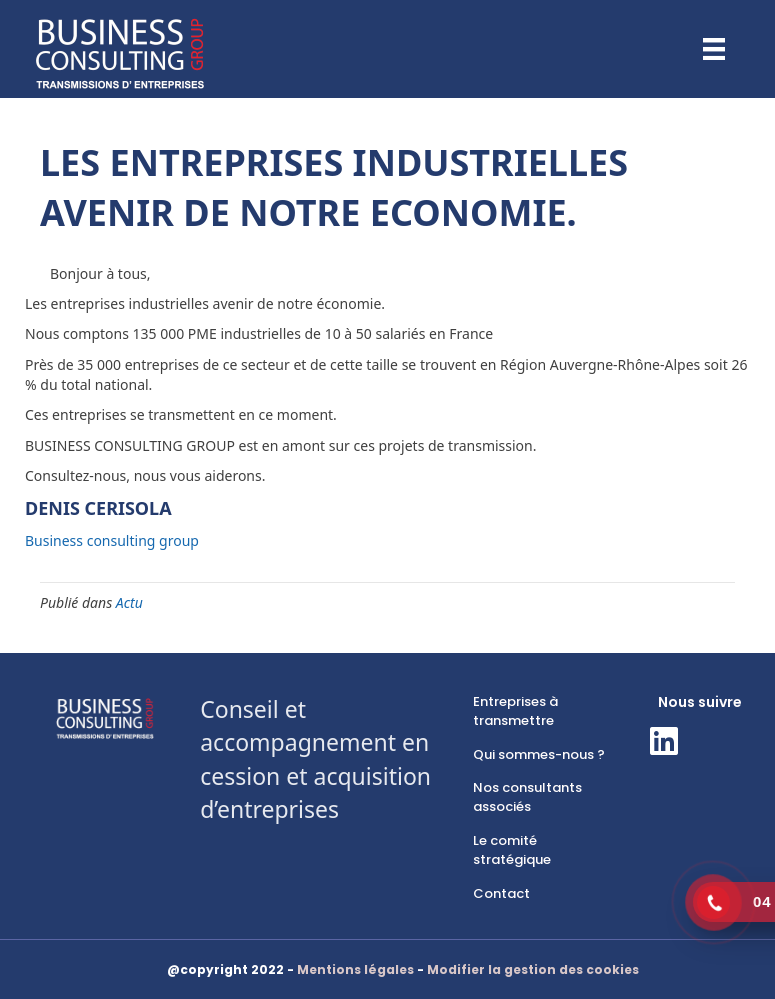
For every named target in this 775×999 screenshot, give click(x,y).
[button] (664, 741)
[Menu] (714, 49)
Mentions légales (355, 969)
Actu (129, 602)
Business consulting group (112, 540)
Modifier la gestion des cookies (533, 969)
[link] (539, 712)
